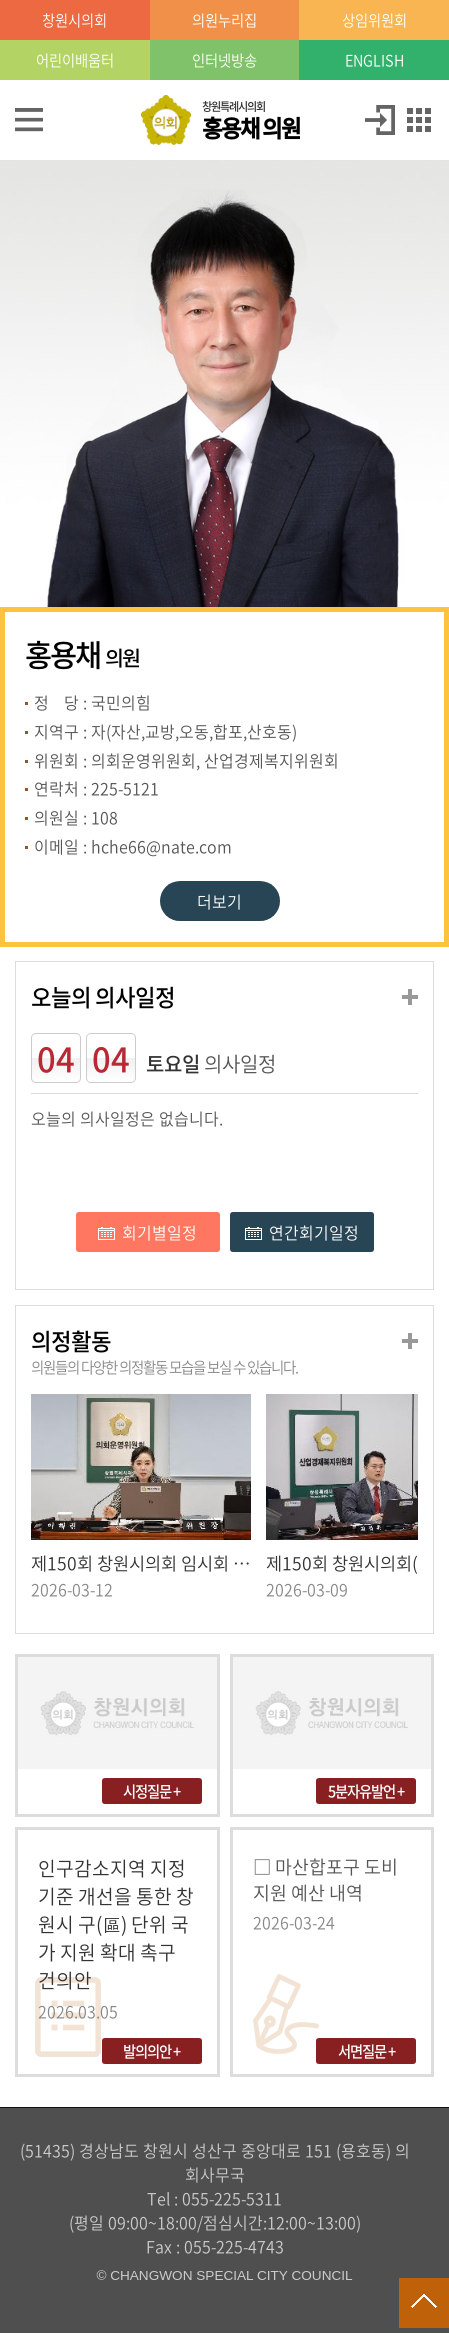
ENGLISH (374, 60)
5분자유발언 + (366, 1791)
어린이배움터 (75, 60)
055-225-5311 (232, 2198)
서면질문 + (366, 2051)
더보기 (219, 901)
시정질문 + (151, 1791)
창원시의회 (74, 20)
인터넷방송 (224, 60)
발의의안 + (151, 2051)
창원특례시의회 (251, 121)
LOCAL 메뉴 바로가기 (225, 1)
